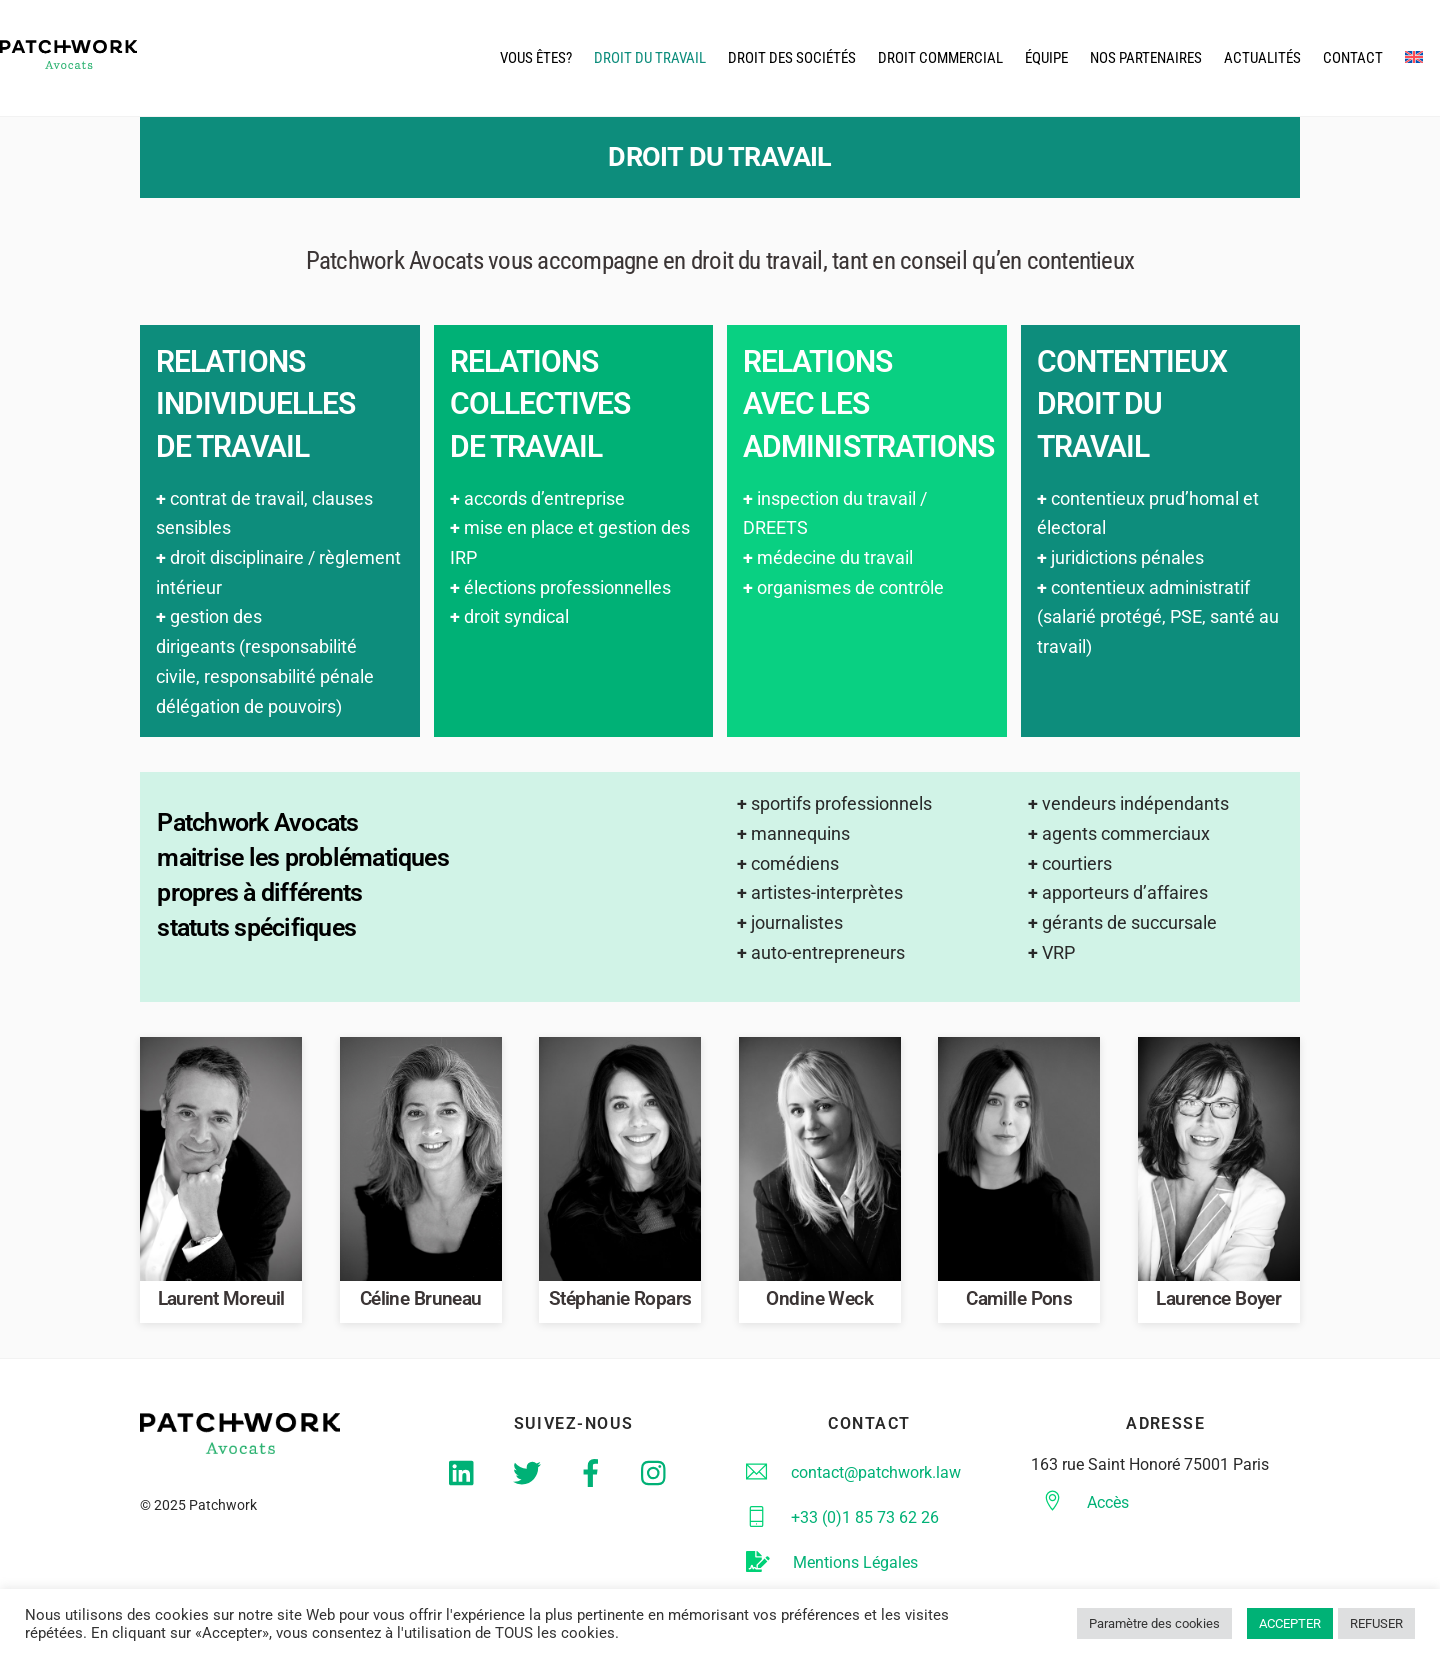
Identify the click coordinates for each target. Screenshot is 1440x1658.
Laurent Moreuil (221, 1302)
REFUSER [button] (1376, 1623)
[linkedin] (466, 1476)
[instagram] (658, 1476)
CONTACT (1353, 59)
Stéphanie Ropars (620, 1302)
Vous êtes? (536, 59)
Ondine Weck (819, 1302)
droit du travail (650, 59)
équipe (1046, 59)
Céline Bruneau (421, 1302)
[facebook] (594, 1476)
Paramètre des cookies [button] (1154, 1623)
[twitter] (530, 1476)
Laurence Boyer (1218, 1302)
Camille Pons (1019, 1302)
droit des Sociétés (792, 59)
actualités (1262, 59)
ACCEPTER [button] (1290, 1623)
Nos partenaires (1146, 59)
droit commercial (940, 59)
